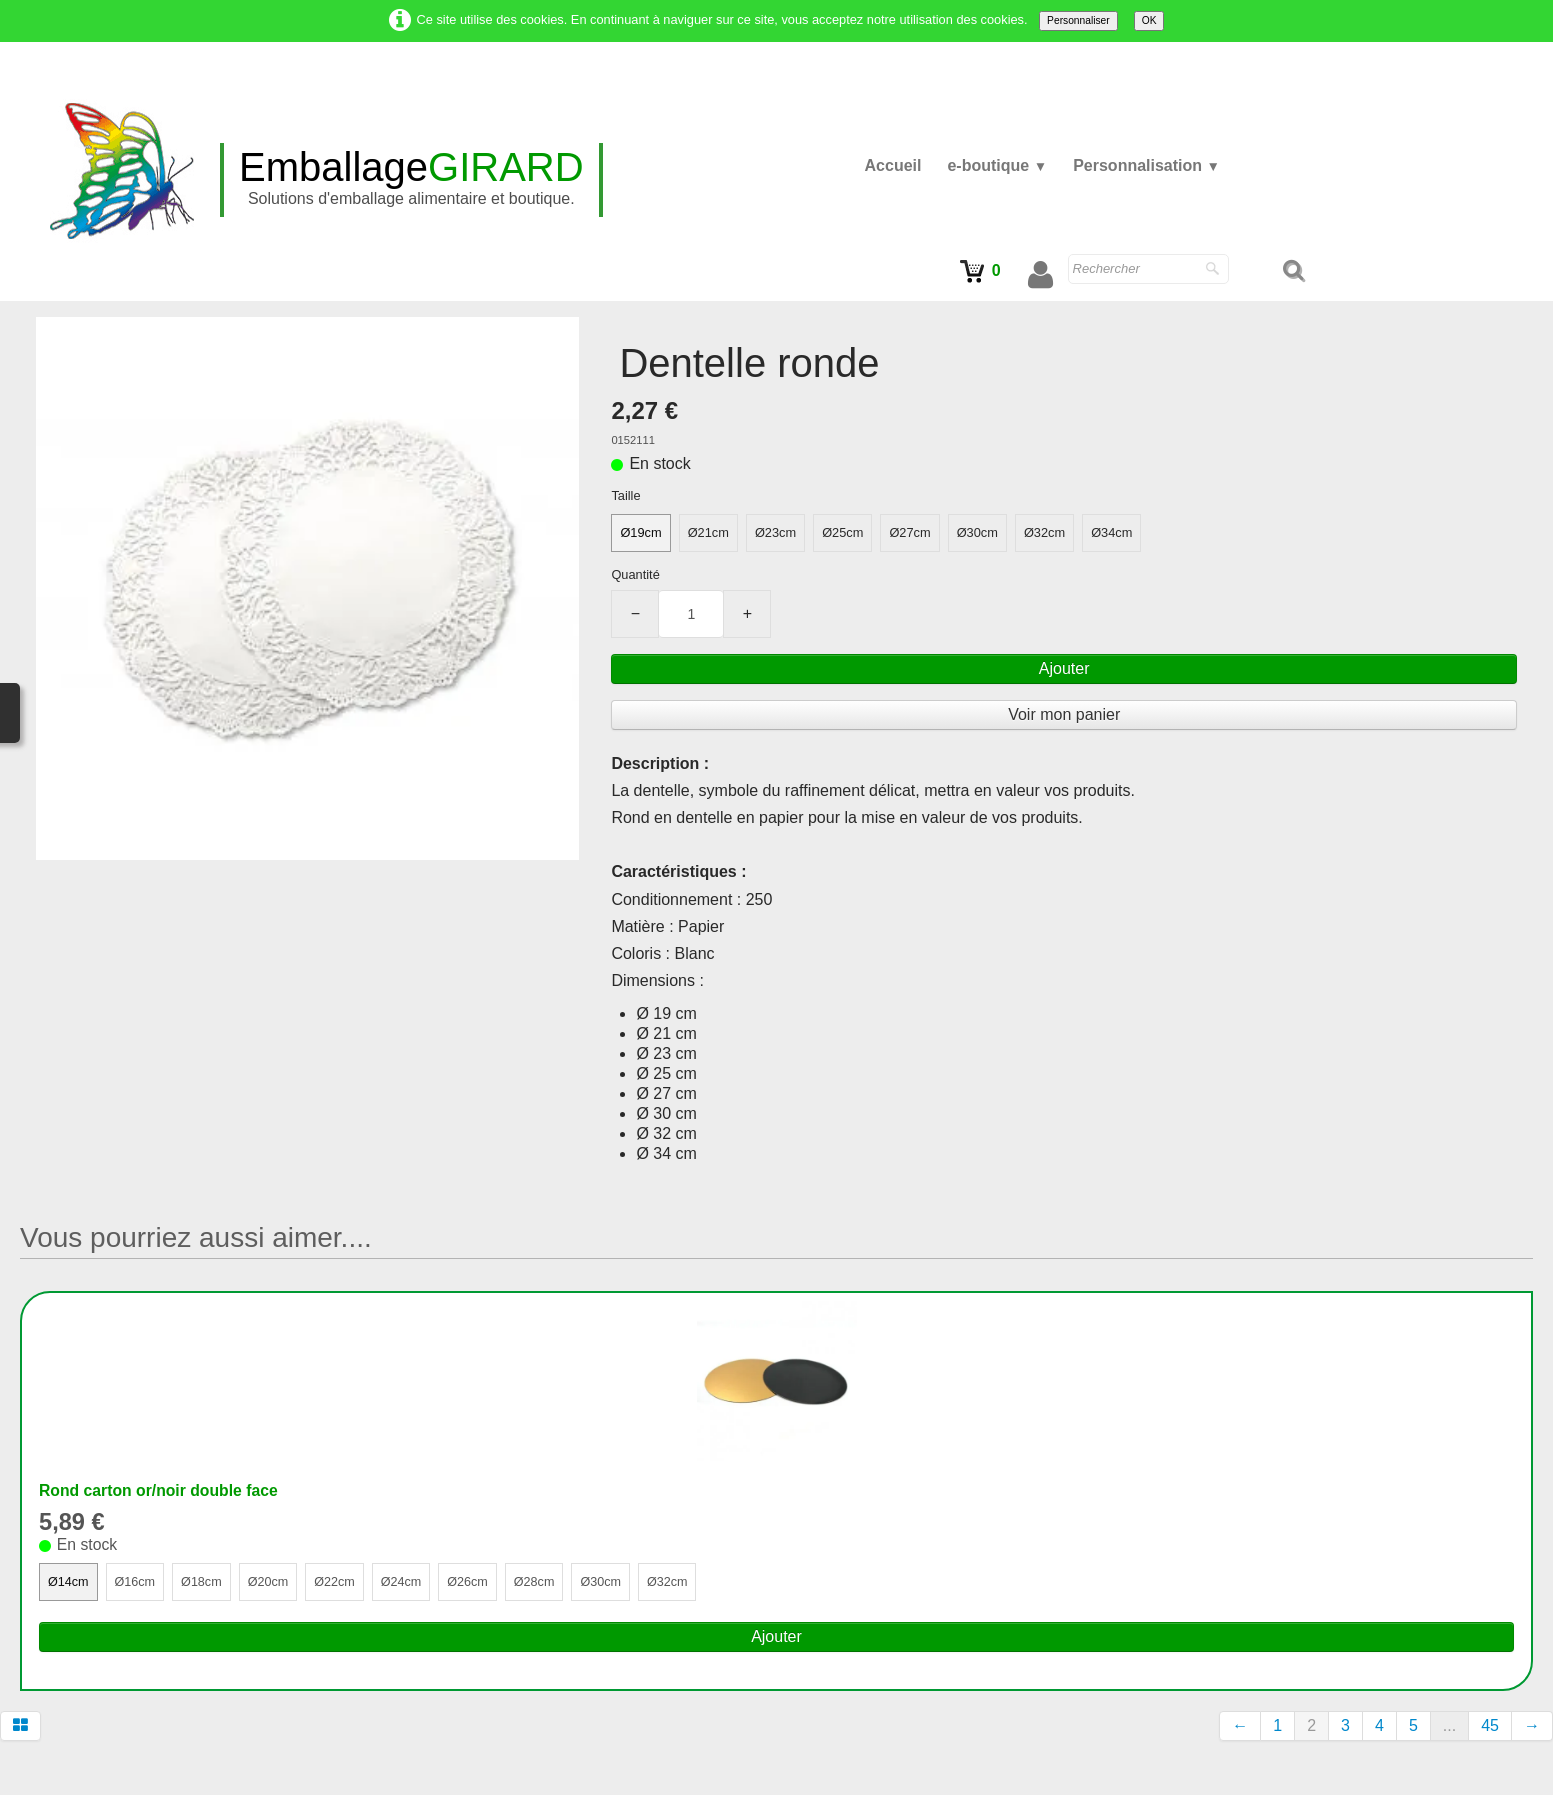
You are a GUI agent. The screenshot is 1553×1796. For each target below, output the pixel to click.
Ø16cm (135, 1582)
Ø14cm (68, 1582)
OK (1149, 20)
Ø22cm (337, 1582)
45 (1490, 1726)
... (1449, 1726)
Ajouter (1064, 668)
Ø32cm (1044, 532)
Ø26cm (472, 1582)
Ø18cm (203, 1582)
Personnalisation (1146, 165)
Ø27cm (909, 532)
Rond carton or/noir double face (160, 1490)
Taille (625, 495)
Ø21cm (708, 532)
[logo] (411, 180)
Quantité (635, 574)
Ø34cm (1111, 532)
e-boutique (997, 165)
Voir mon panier (1064, 714)
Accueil (893, 165)
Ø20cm (270, 1582)
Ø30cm (977, 532)
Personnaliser (1078, 20)
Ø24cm (404, 1582)
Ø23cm (775, 532)
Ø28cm (539, 1582)
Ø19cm (640, 532)
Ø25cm (842, 532)
